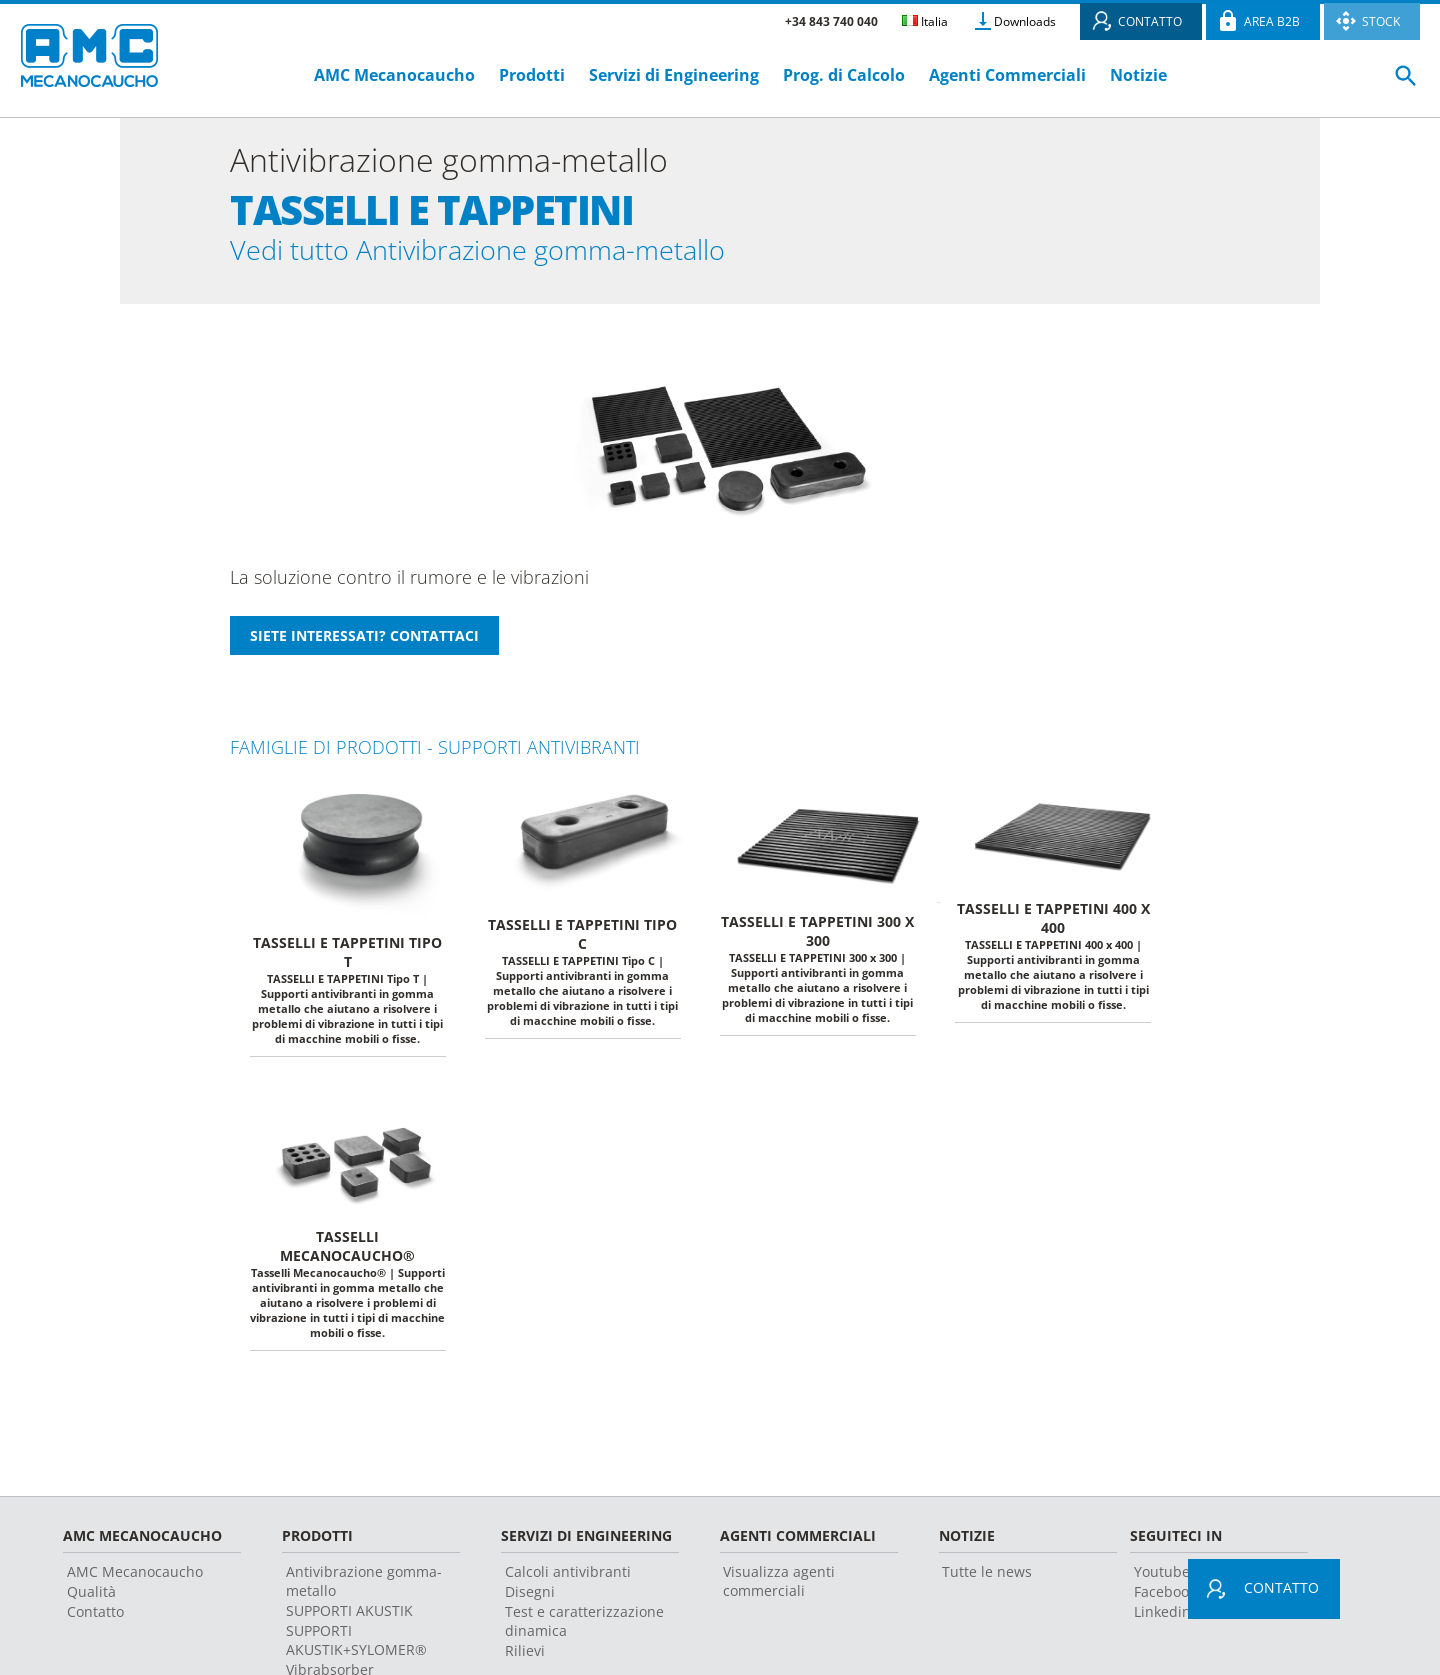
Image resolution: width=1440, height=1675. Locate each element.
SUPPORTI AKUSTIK (349, 1618)
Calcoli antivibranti (568, 1579)
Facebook (1165, 1599)
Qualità (91, 1599)
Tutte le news (987, 1579)
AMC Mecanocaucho (394, 75)
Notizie (1138, 75)
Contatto (95, 1619)
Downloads (1025, 21)
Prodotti (532, 75)
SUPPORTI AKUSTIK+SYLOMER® (356, 1648)
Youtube (1162, 1579)
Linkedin (1162, 1619)
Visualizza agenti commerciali (779, 1589)
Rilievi (525, 1658)
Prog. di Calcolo (844, 75)
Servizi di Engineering (674, 75)
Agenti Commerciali (1007, 75)
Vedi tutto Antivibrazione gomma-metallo (523, 253)
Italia (925, 21)
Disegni (530, 1599)
